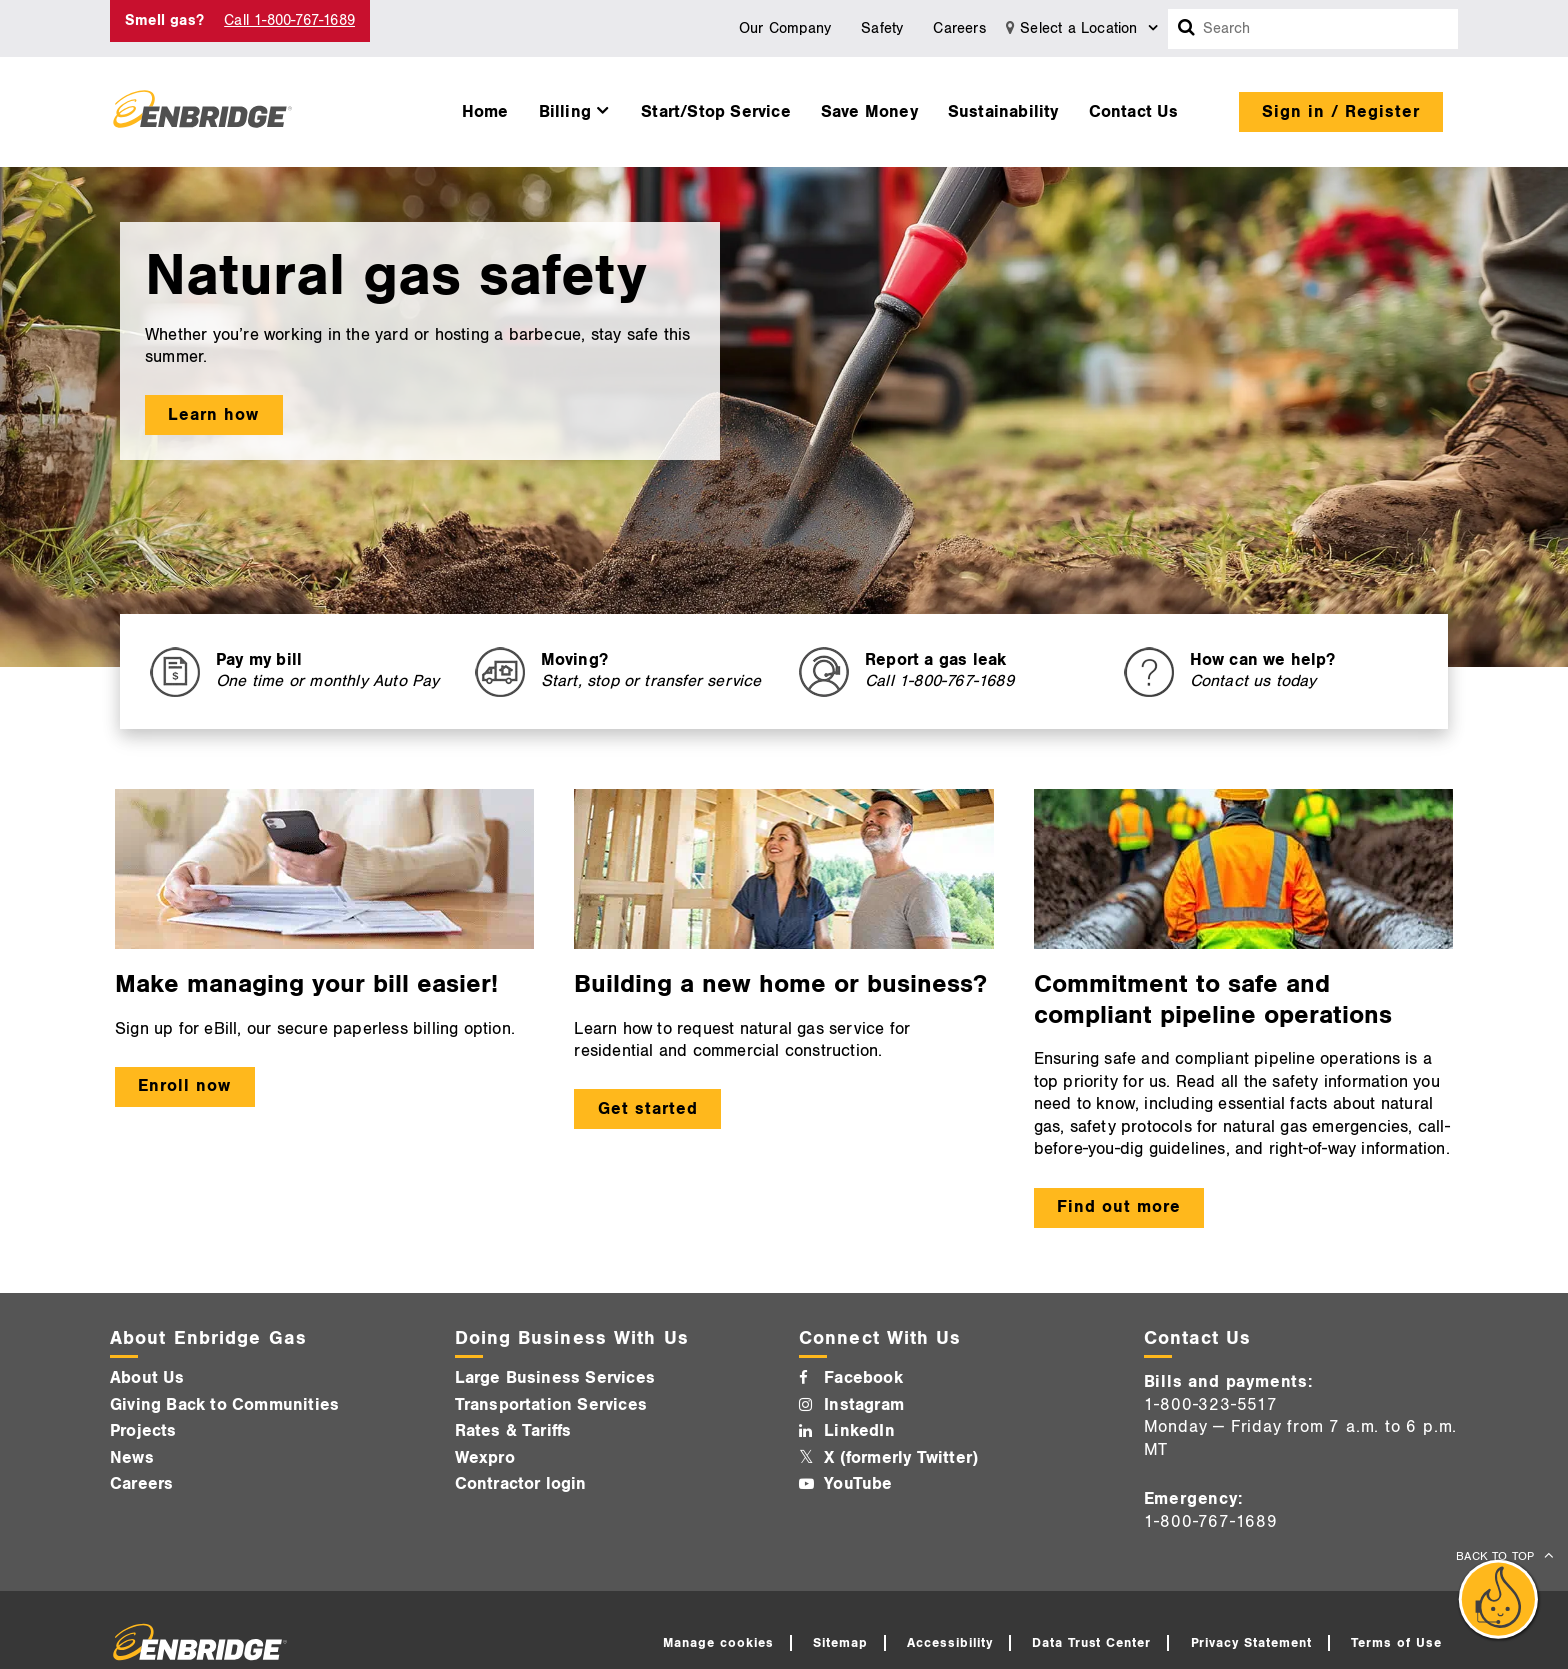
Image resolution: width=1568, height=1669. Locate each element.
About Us (147, 1378)
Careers (959, 28)
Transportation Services (551, 1405)
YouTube (858, 1484)
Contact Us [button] (1134, 112)
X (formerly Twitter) (901, 1458)
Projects (143, 1431)
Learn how (213, 415)
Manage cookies (718, 1643)
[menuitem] (485, 107)
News (132, 1458)
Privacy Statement (1252, 1643)
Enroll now (184, 1086)
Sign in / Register (1341, 112)
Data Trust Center (1092, 1643)
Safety (882, 28)
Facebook (863, 1378)
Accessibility (950, 1643)
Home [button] (485, 112)
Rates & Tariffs (513, 1431)
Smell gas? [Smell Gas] (164, 20)
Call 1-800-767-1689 (289, 20)
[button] (575, 107)
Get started (648, 1109)
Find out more (1119, 1207)
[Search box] (1187, 29)
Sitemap (840, 1643)
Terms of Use (1396, 1643)
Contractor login (521, 1484)
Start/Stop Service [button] (716, 112)
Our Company (785, 28)
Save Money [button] (869, 112)
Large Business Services (555, 1378)
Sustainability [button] (1003, 112)
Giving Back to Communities (224, 1405)
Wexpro (485, 1458)
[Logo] (202, 112)
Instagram (864, 1405)
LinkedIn (859, 1431)
